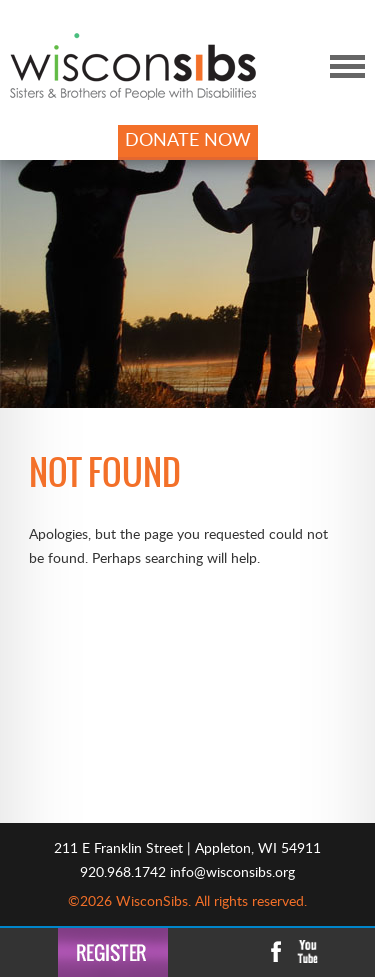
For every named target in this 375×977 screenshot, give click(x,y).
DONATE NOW (188, 141)
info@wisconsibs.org (232, 873)
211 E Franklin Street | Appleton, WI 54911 (187, 849)
